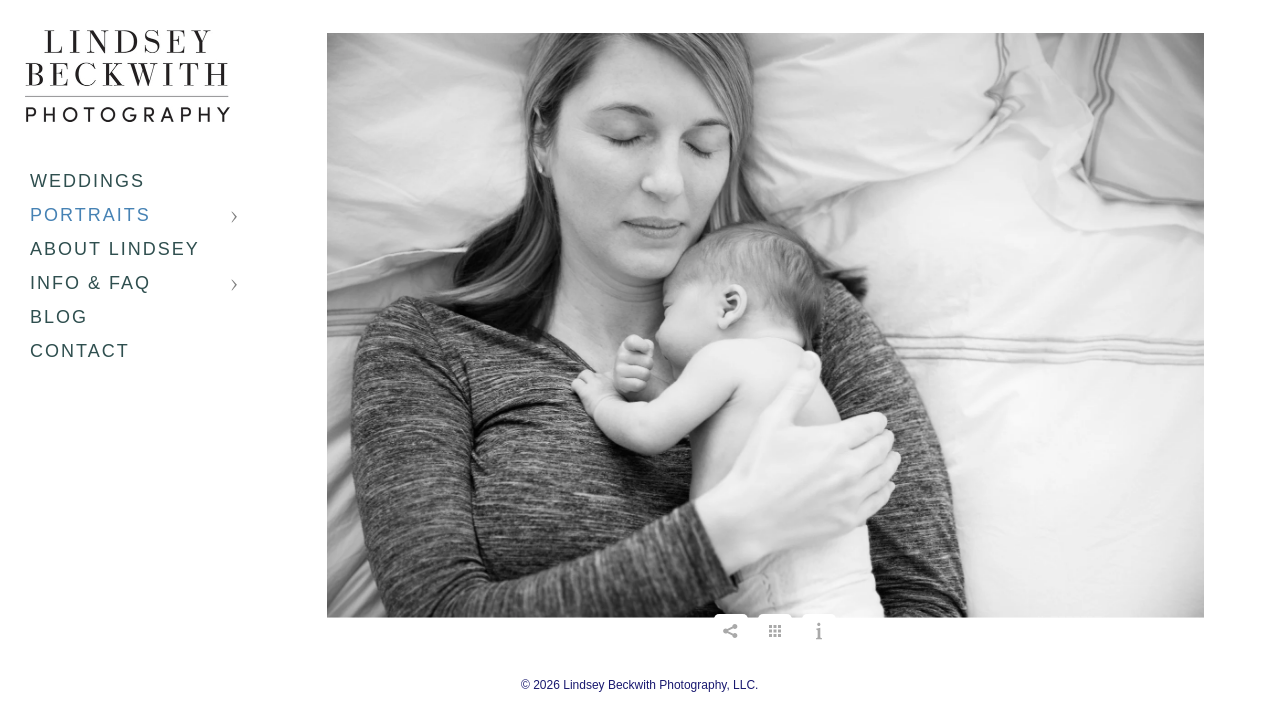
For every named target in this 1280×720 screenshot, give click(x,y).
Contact (80, 351)
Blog (59, 317)
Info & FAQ (90, 283)
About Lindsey (115, 249)
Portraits (90, 215)
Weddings (87, 181)
